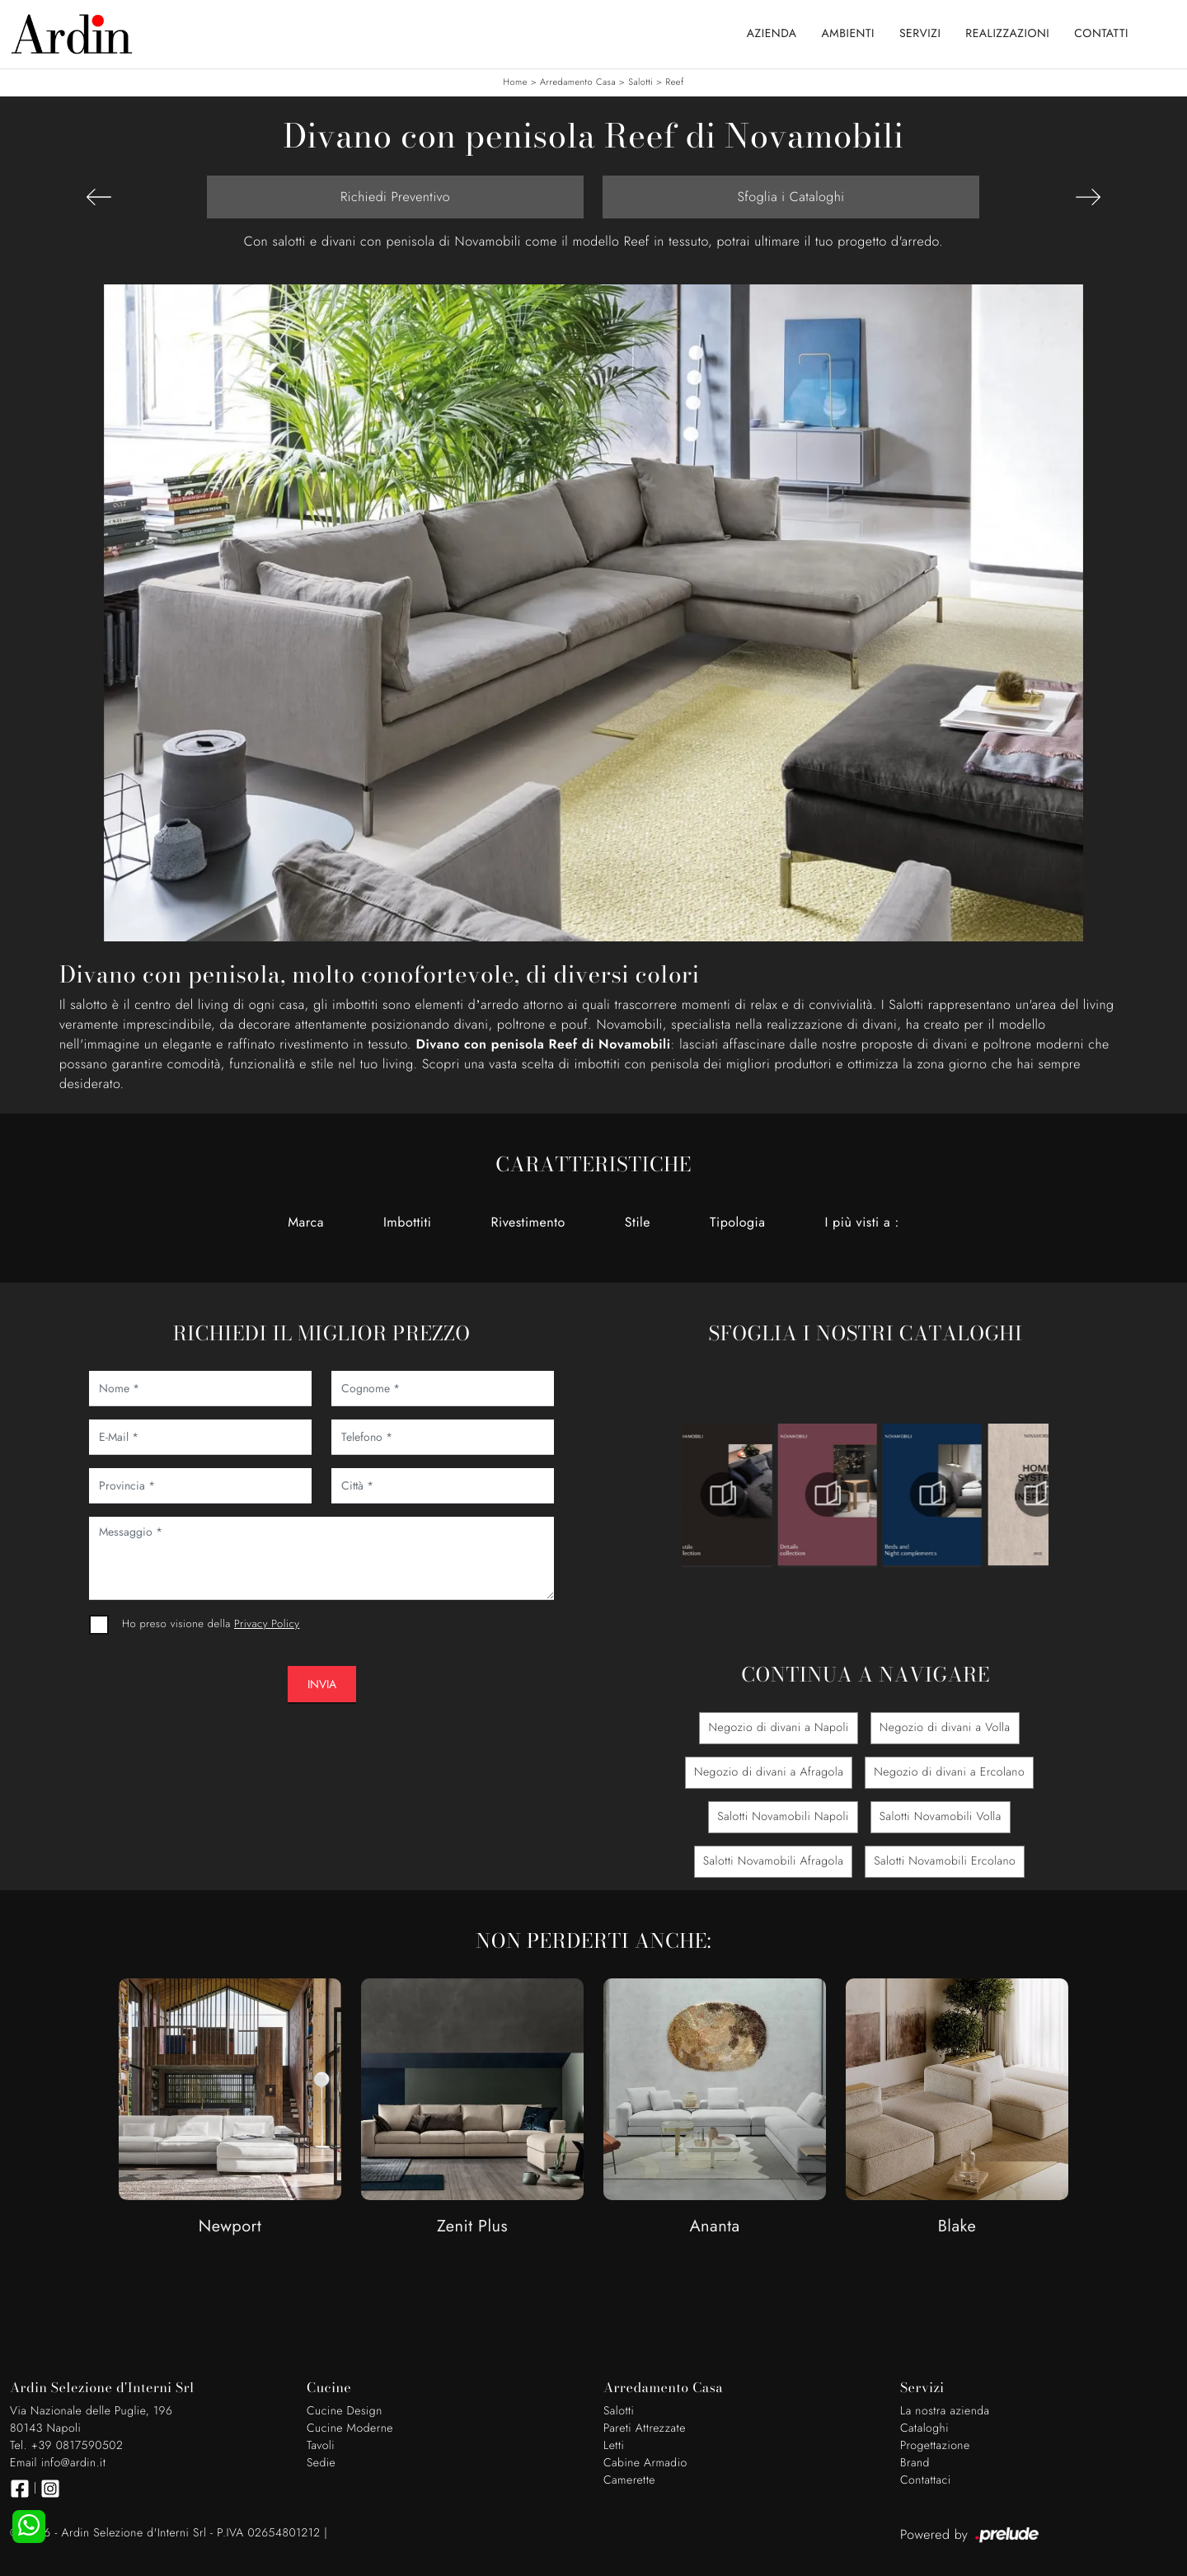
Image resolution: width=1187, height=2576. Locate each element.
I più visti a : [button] (861, 1222)
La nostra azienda (945, 2411)
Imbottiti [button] (407, 1222)
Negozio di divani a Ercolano (949, 1772)
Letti (613, 2446)
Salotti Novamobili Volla (941, 1817)
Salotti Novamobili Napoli (782, 1817)
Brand (915, 2463)
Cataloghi (924, 2428)
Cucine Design (344, 2411)
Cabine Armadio (645, 2463)
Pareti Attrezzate (644, 2428)
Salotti (640, 82)
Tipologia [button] (737, 1222)
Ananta (714, 2227)
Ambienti (848, 34)
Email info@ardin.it (58, 2463)
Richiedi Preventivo (395, 196)
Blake (957, 2227)
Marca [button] (306, 1222)
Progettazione (935, 2446)
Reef (674, 82)
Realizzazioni (1007, 34)
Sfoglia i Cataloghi (790, 196)
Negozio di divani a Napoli (778, 1728)
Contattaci (925, 2480)
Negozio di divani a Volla (945, 1728)
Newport (230, 2227)
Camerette (629, 2480)
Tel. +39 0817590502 (66, 2446)
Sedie (321, 2463)
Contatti (1101, 34)
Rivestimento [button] (528, 1222)
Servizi (920, 34)
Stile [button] (637, 1222)
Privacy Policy (266, 1623)
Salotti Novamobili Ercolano (945, 1861)
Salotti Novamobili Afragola (773, 1861)
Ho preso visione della (210, 1623)
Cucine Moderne (350, 2428)
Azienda (772, 34)
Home (515, 82)
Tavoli (321, 2446)
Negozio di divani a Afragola (768, 1772)
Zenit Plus (472, 2227)
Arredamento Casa (578, 82)
